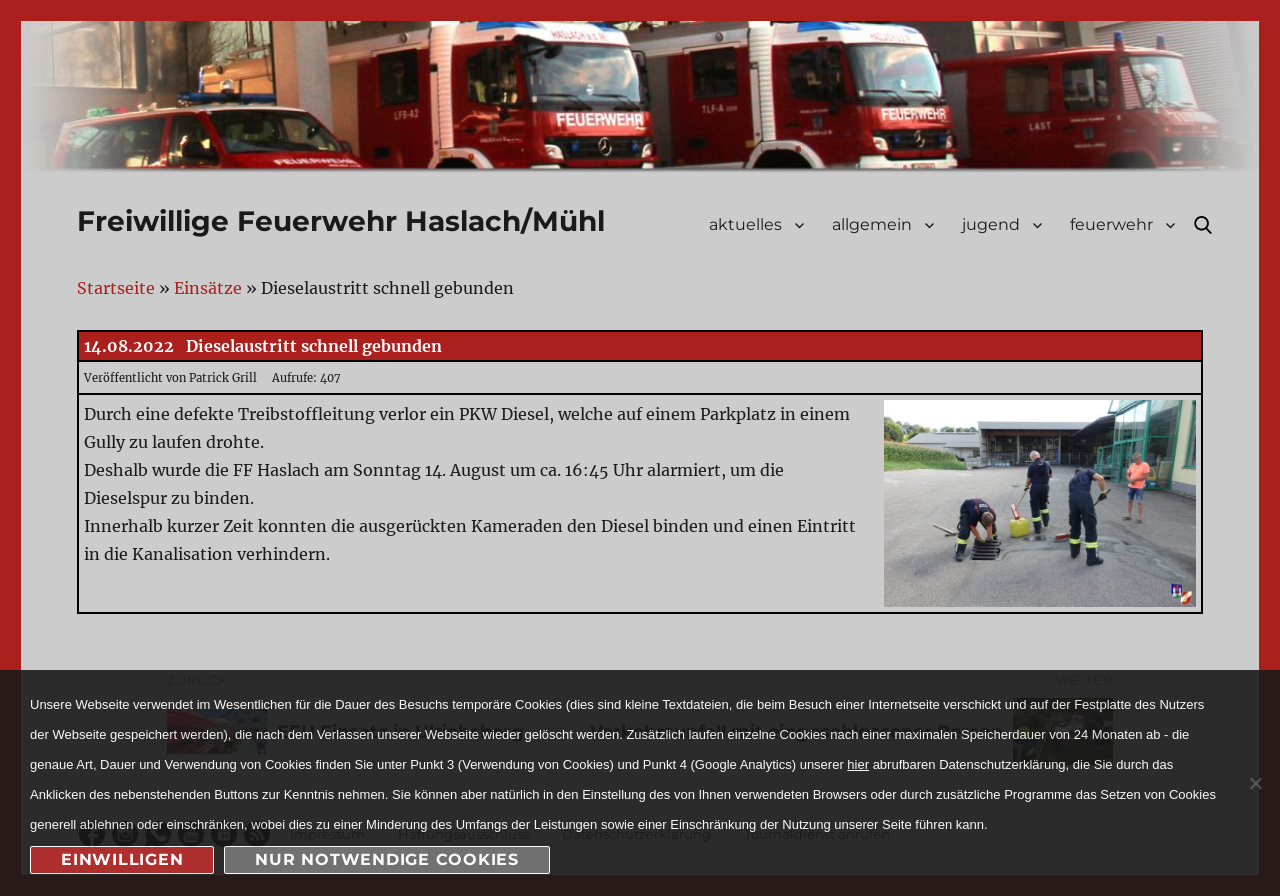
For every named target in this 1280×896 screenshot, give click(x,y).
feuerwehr (1111, 224)
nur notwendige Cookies (387, 859)
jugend (991, 224)
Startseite (116, 288)
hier (858, 764)
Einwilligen (122, 859)
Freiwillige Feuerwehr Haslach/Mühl (341, 221)
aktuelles (745, 224)
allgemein (872, 224)
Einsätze (208, 288)
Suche (1203, 225)
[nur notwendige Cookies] (1255, 783)
